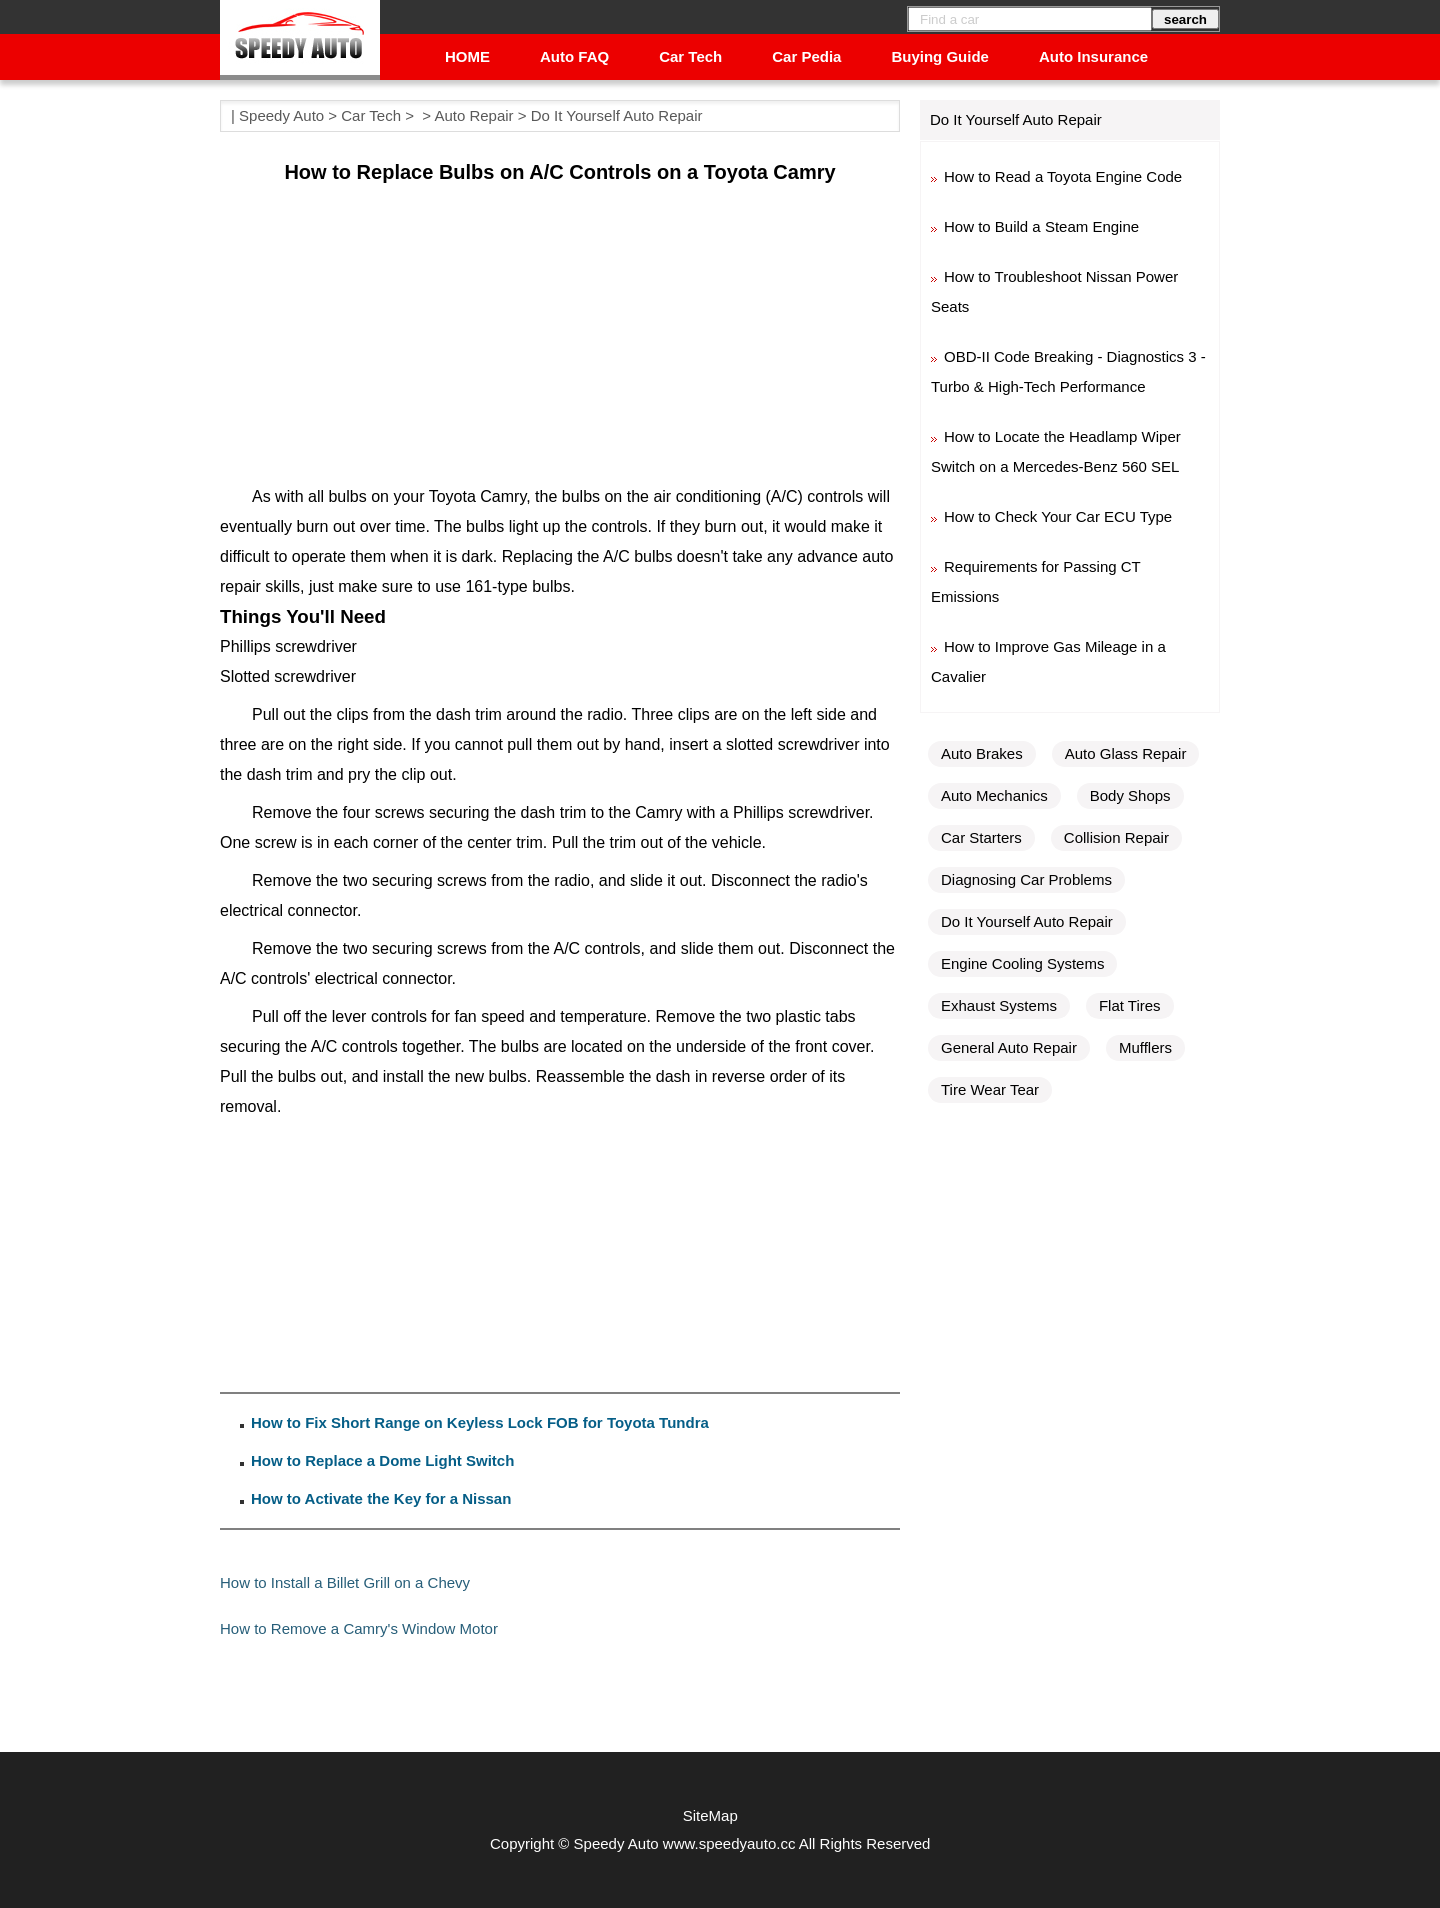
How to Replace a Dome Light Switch (382, 1460)
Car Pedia (806, 56)
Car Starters (981, 837)
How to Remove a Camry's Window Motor (359, 1628)
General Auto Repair (1009, 1047)
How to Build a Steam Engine (1041, 226)
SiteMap (710, 1815)
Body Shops (1130, 795)
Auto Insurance (1093, 56)
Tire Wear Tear (990, 1089)
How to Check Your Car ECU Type (1058, 516)
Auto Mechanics (994, 795)
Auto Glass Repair (1126, 753)
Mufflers (1145, 1047)
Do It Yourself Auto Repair (617, 115)
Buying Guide (940, 56)
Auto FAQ (574, 56)
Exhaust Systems (999, 1005)
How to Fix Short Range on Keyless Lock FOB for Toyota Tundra (480, 1422)
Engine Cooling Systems (1022, 963)
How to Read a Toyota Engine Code (1063, 176)
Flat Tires (1130, 1005)
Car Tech (690, 56)
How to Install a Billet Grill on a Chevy (345, 1582)
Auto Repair (473, 115)
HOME (467, 56)
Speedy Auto (281, 115)
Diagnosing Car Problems (1026, 879)
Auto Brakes (982, 753)
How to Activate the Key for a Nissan (381, 1498)
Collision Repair (1116, 837)
